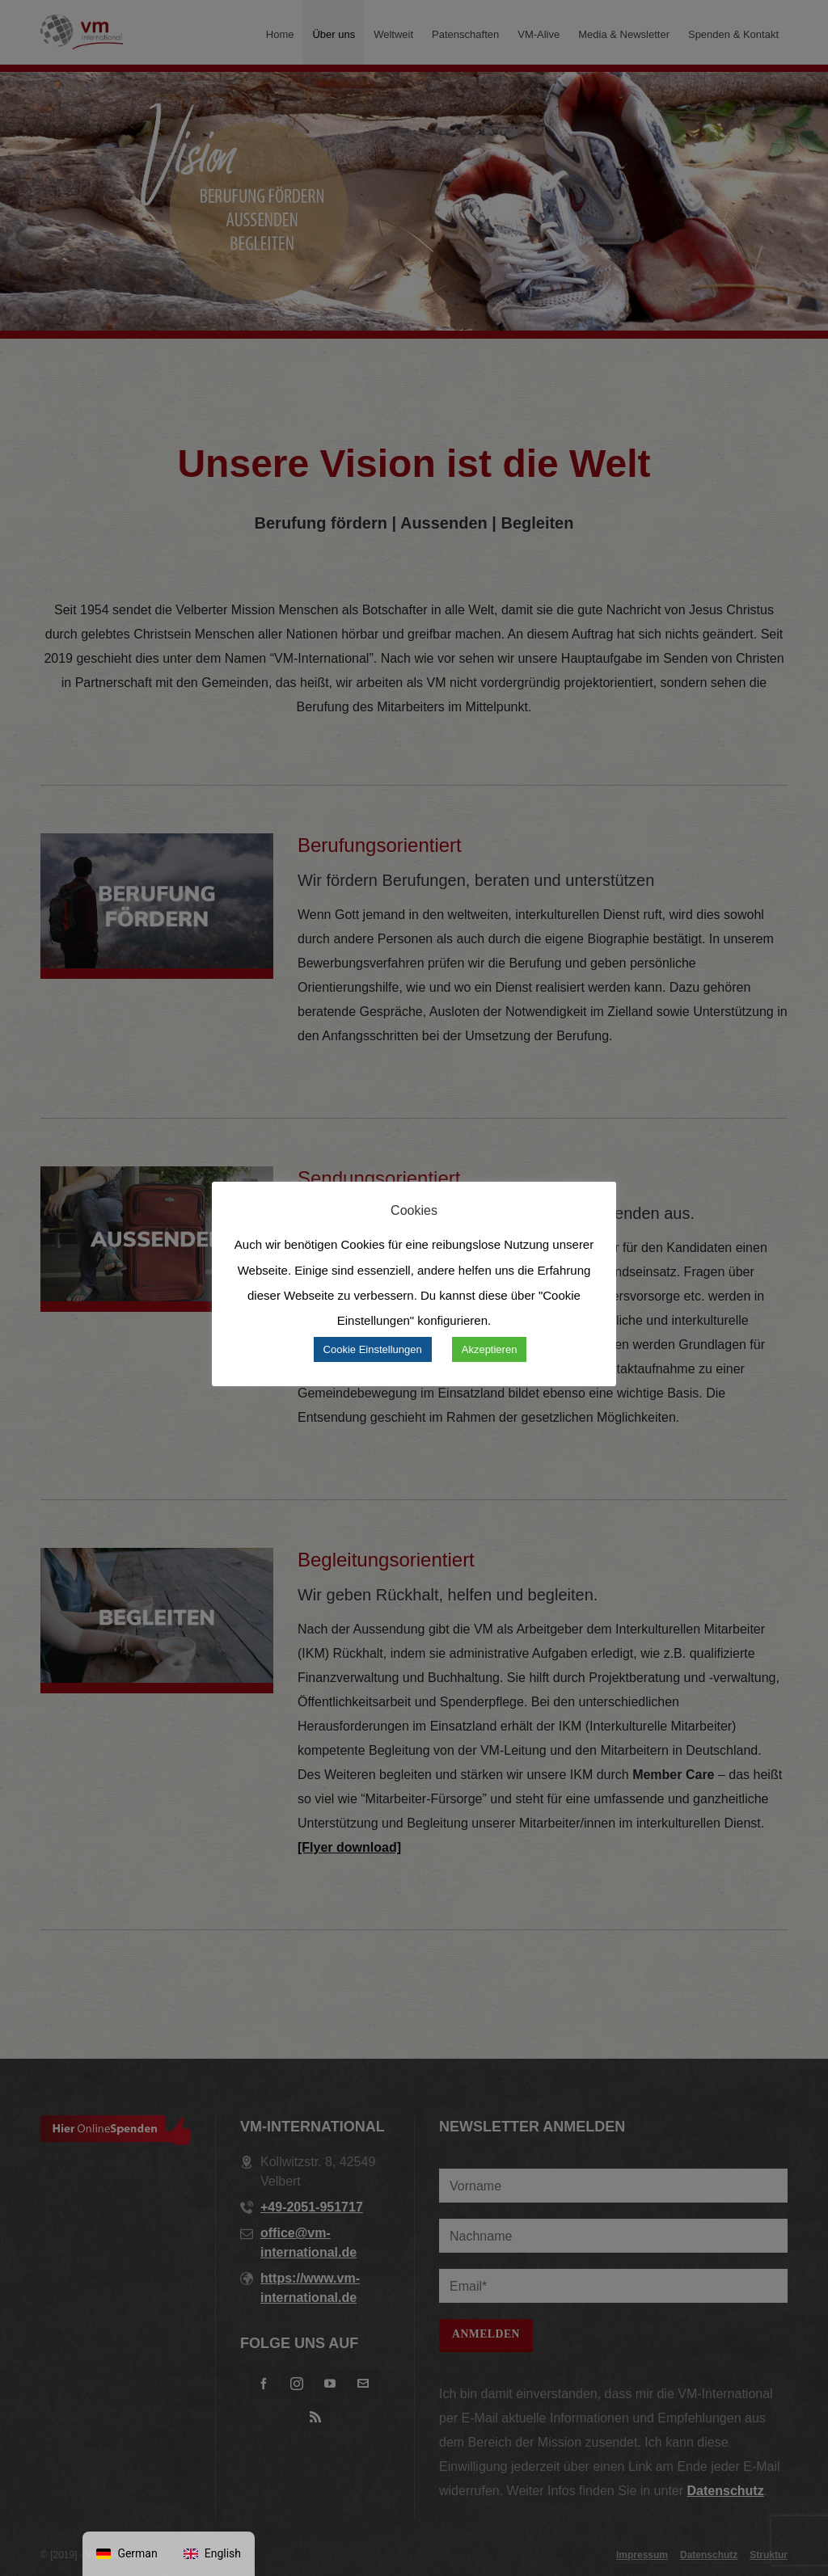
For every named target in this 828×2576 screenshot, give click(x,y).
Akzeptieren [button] (490, 1349)
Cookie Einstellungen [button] (372, 1349)
